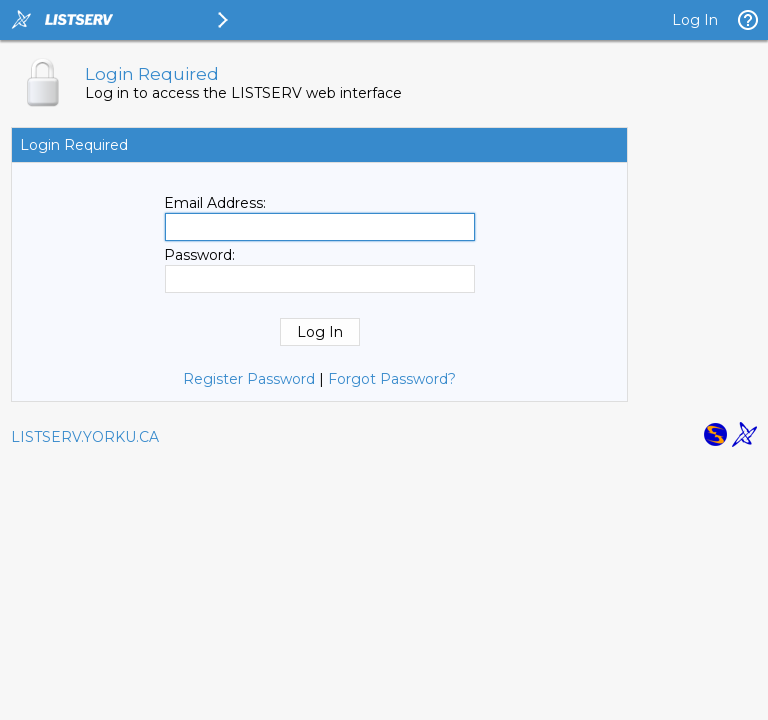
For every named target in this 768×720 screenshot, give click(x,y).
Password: (199, 255)
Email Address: (215, 203)
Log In (695, 20)
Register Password (249, 379)
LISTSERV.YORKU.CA (85, 437)
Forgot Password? (392, 379)
